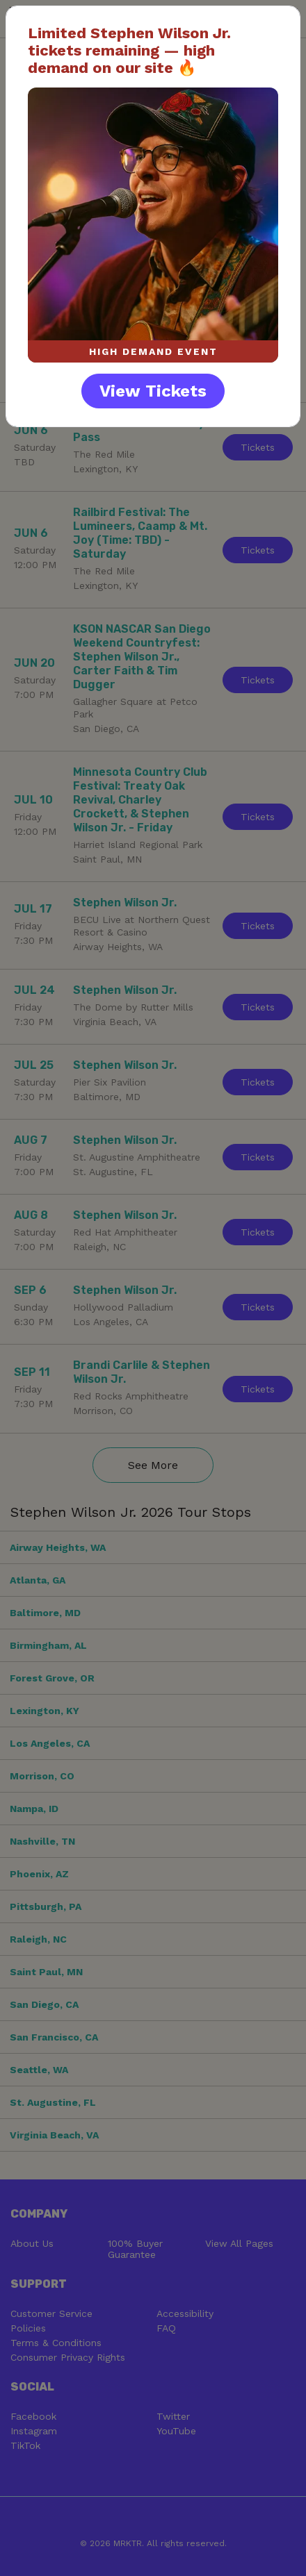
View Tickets (153, 391)
